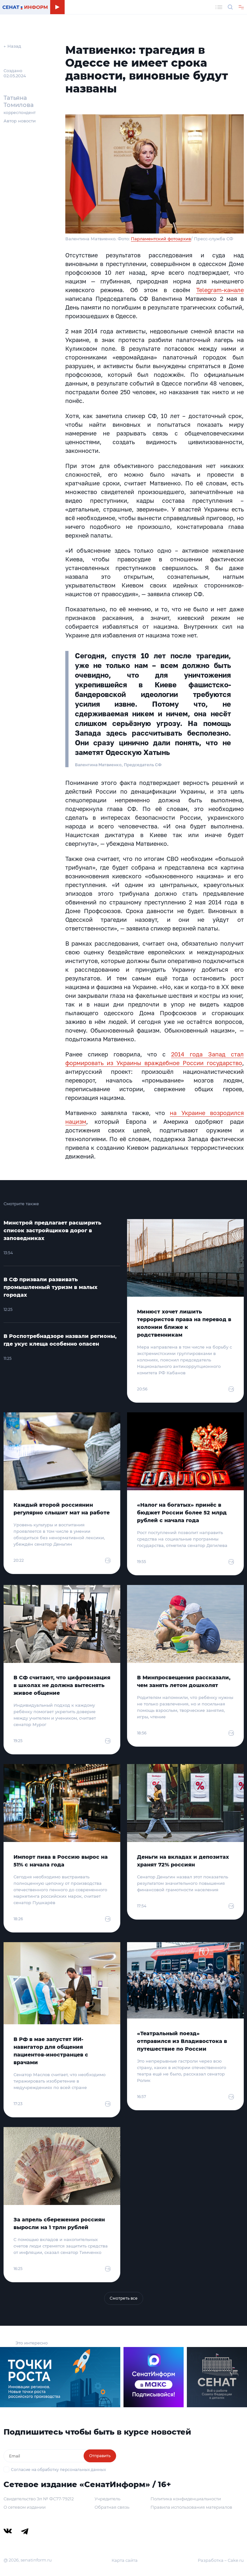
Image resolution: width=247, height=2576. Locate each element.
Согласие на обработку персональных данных (58, 2469)
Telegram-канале (220, 289)
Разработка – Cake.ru (221, 2560)
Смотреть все (124, 2298)
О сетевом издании (25, 2507)
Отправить (100, 2455)
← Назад (12, 46)
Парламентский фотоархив (161, 238)
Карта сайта (125, 2560)
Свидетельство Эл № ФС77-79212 (39, 2498)
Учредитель (107, 2498)
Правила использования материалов (191, 2507)
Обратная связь (112, 2507)
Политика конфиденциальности (186, 2498)
